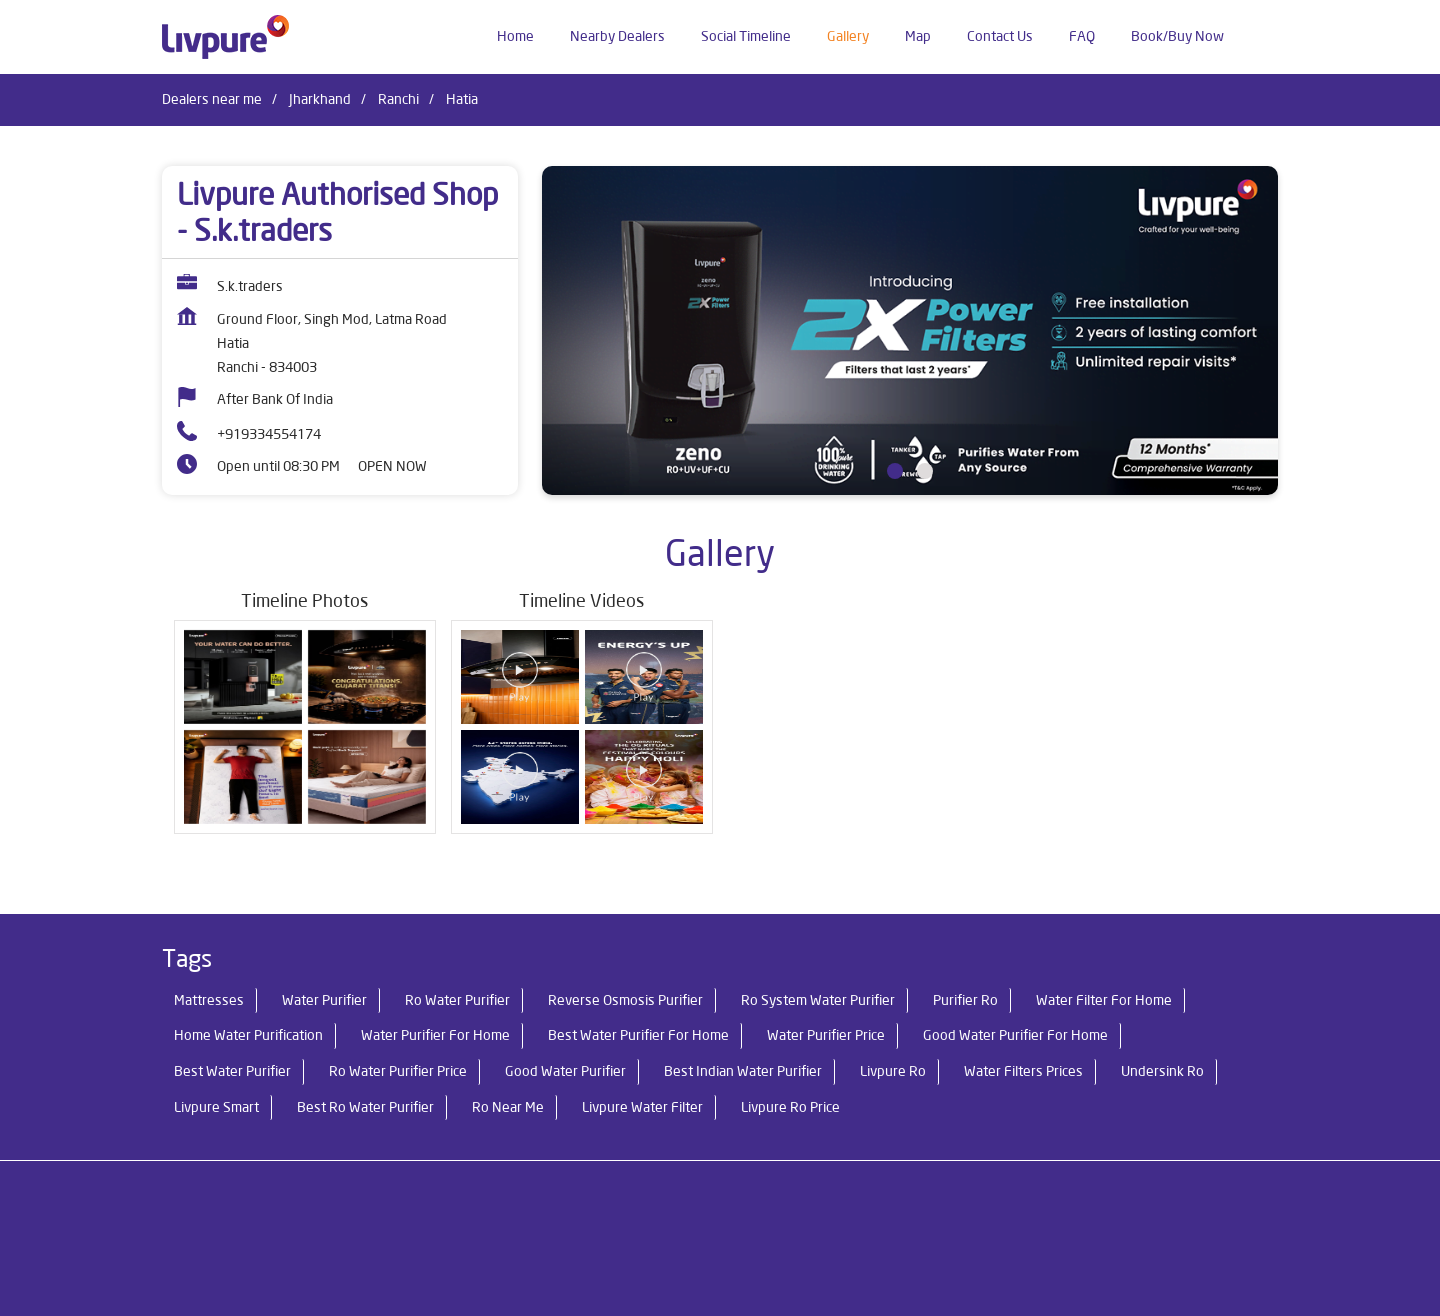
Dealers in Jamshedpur (639, 1227)
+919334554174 (269, 434)
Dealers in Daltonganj (352, 1227)
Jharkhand (320, 99)
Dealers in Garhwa (493, 1227)
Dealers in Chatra (214, 1227)
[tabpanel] (910, 330)
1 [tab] (895, 471)
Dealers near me (212, 99)
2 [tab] (925, 471)
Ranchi (398, 99)
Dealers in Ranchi (781, 1227)
